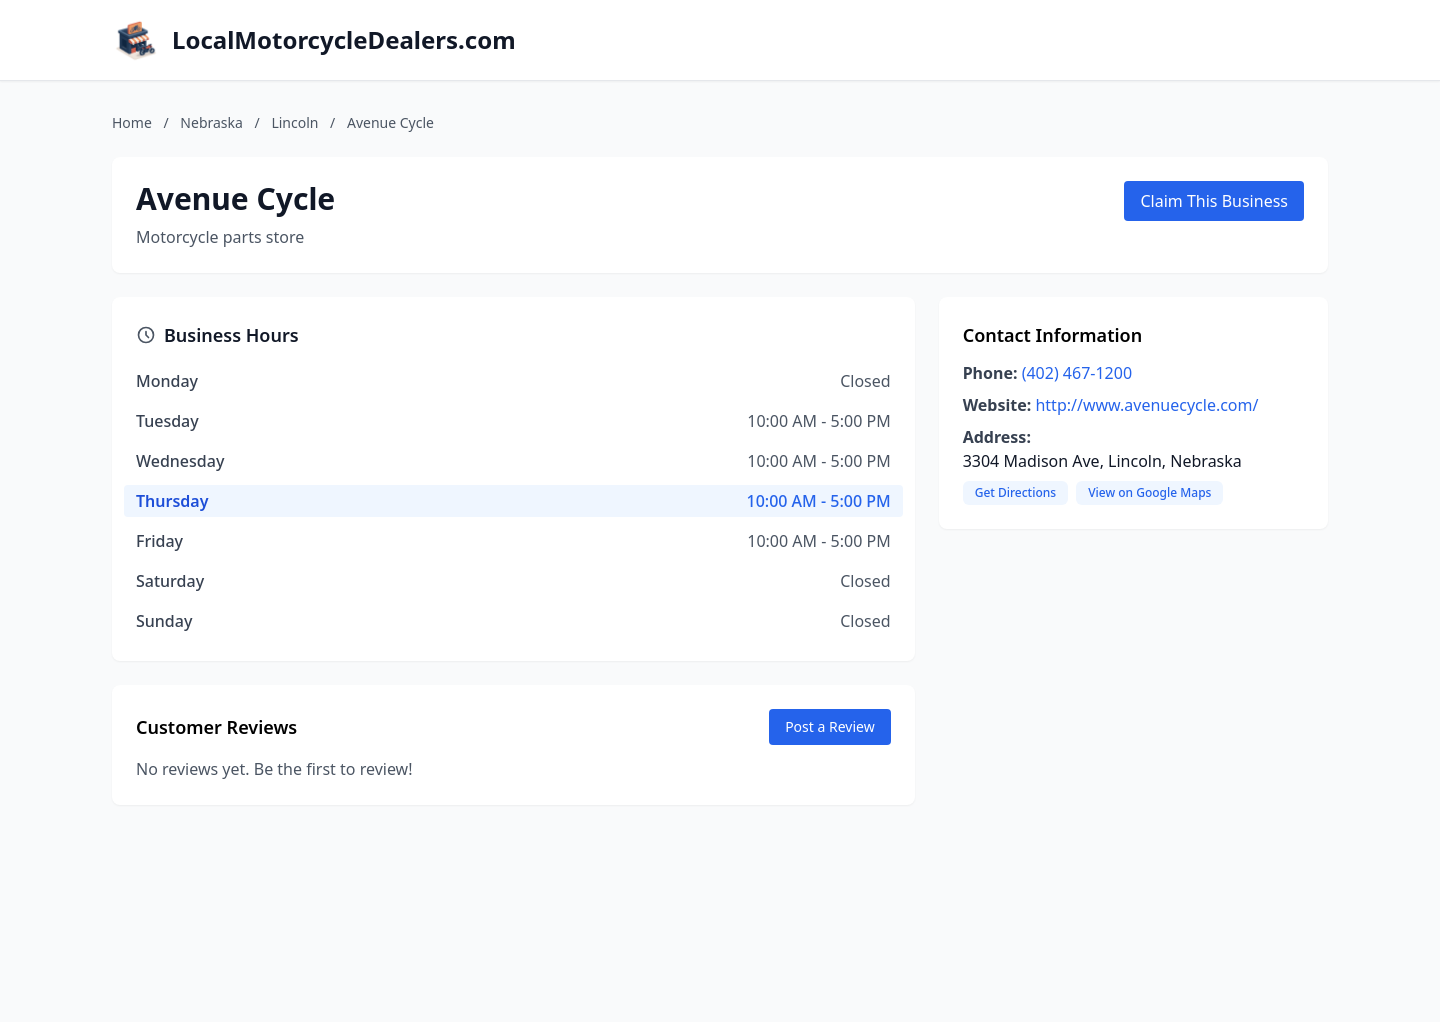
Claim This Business (1214, 201)
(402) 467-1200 (1077, 373)
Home (132, 122)
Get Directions (1015, 492)
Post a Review (830, 726)
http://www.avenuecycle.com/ (1146, 405)
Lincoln (294, 122)
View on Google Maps (1149, 492)
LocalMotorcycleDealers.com (344, 40)
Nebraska (211, 122)
